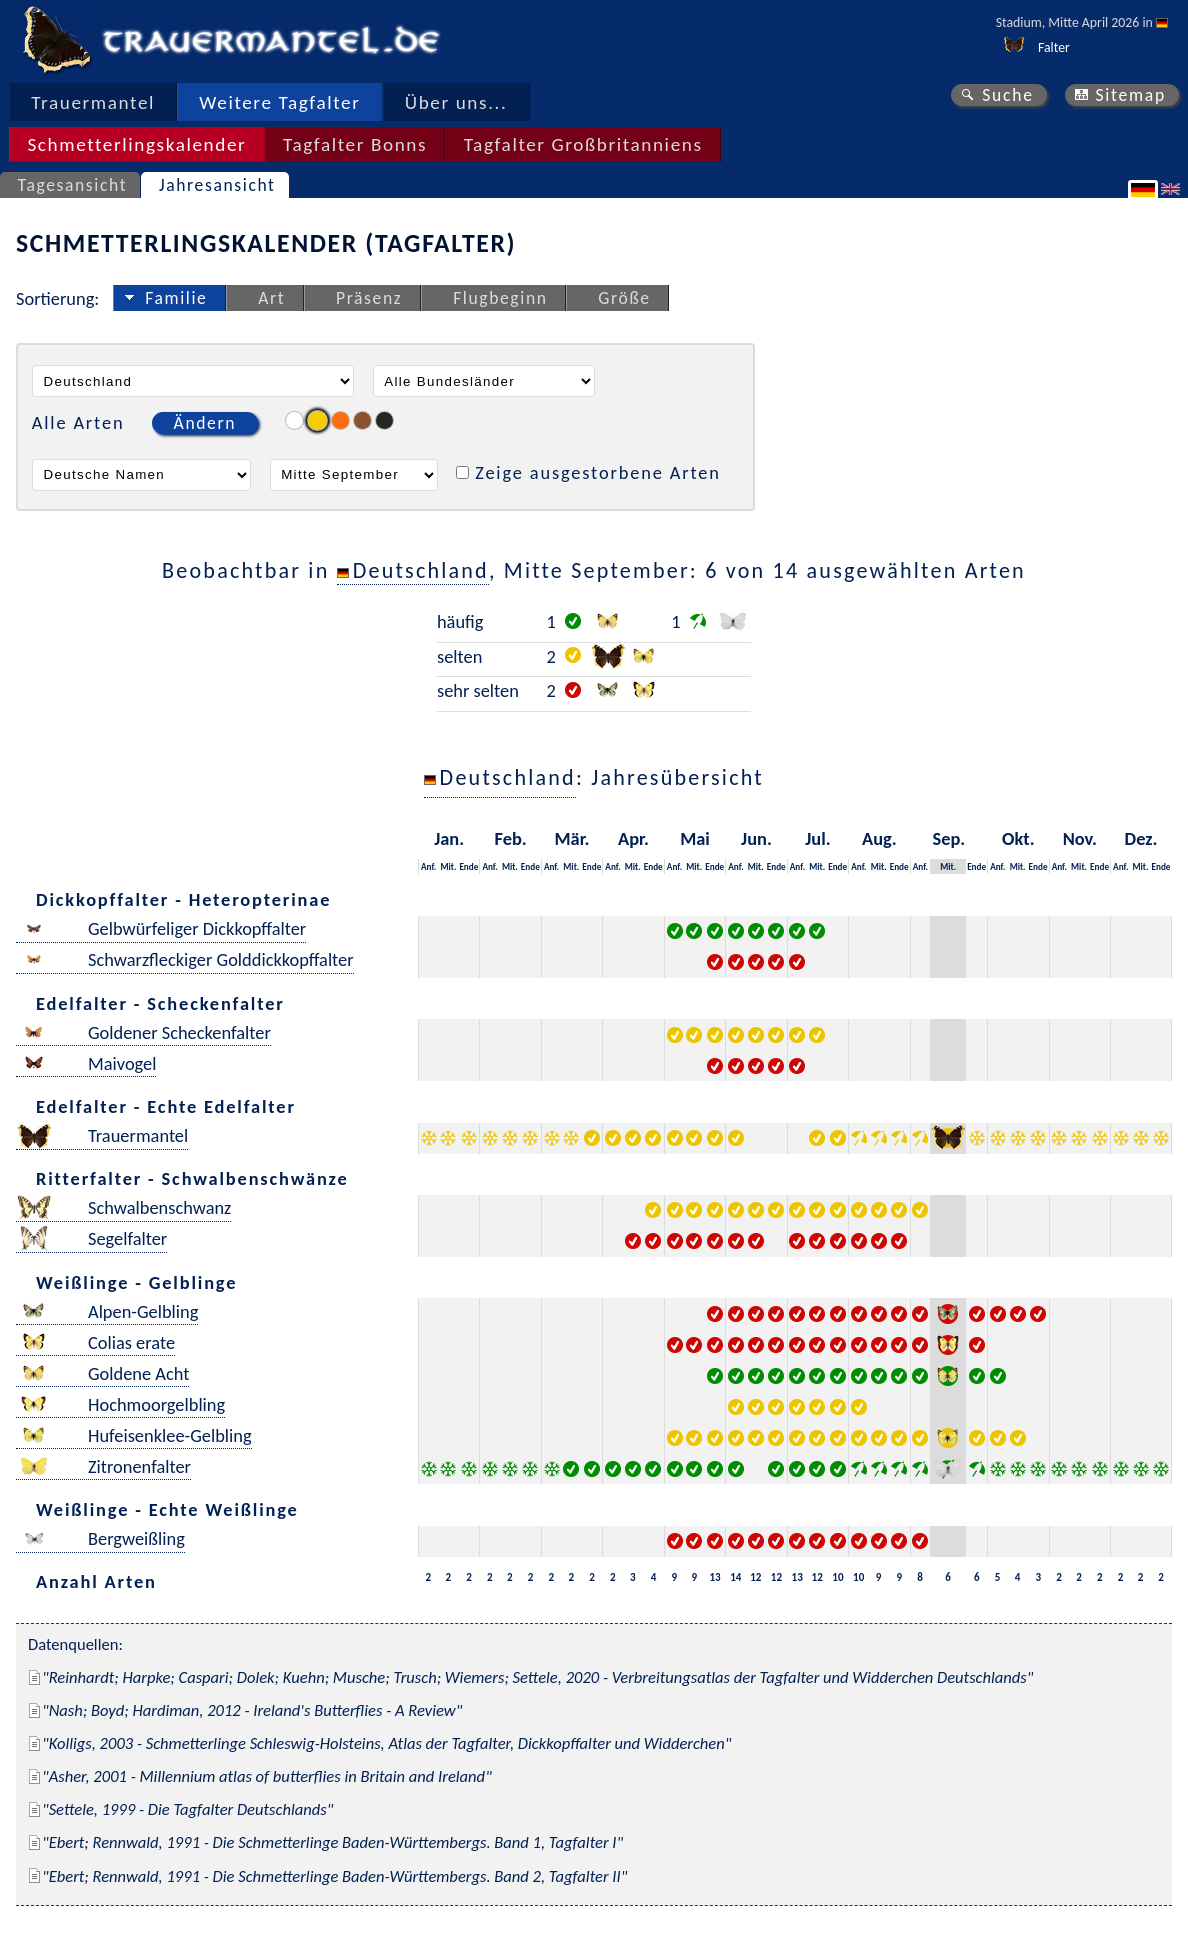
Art (271, 298)
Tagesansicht (73, 185)
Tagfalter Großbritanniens (583, 144)
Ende (468, 866)
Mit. (448, 866)
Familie (176, 298)
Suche (1008, 95)
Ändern (205, 423)
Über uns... (456, 102)
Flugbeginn (500, 298)
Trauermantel (93, 102)
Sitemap (1130, 95)
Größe (624, 298)
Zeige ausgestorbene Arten (598, 472)
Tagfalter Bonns (355, 144)
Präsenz (369, 298)
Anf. (428, 866)
